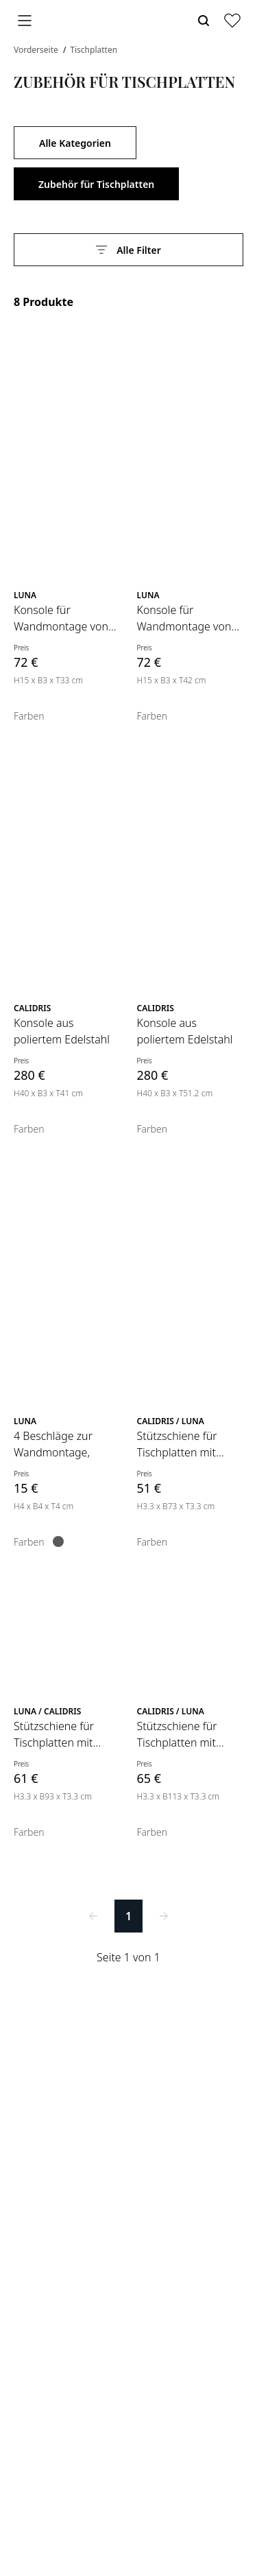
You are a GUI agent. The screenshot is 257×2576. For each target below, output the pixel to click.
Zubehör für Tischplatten (96, 184)
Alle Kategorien (75, 143)
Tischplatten (93, 50)
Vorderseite (37, 50)
